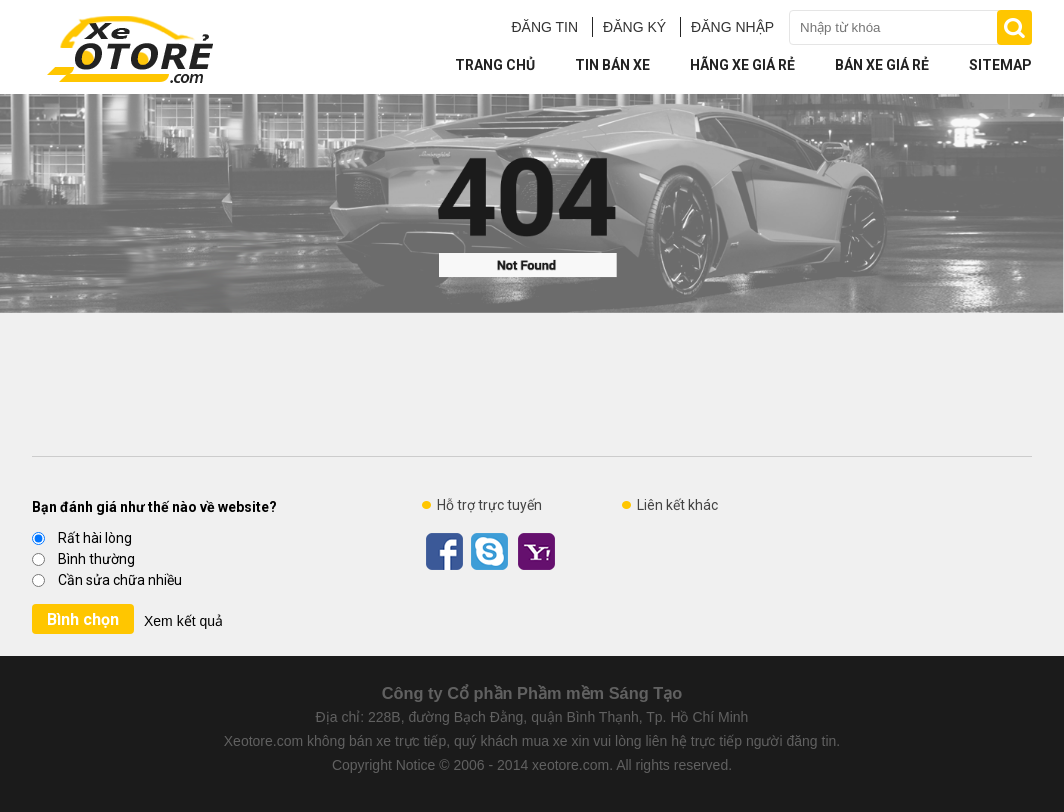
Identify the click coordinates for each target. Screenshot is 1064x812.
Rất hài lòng (82, 538)
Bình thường (83, 559)
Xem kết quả (183, 621)
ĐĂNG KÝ (634, 27)
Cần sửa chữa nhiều (107, 580)
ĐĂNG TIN (544, 27)
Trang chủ (495, 65)
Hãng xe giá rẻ (742, 65)
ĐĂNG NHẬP (732, 27)
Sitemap (1000, 65)
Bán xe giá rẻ (882, 65)
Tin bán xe (612, 65)
